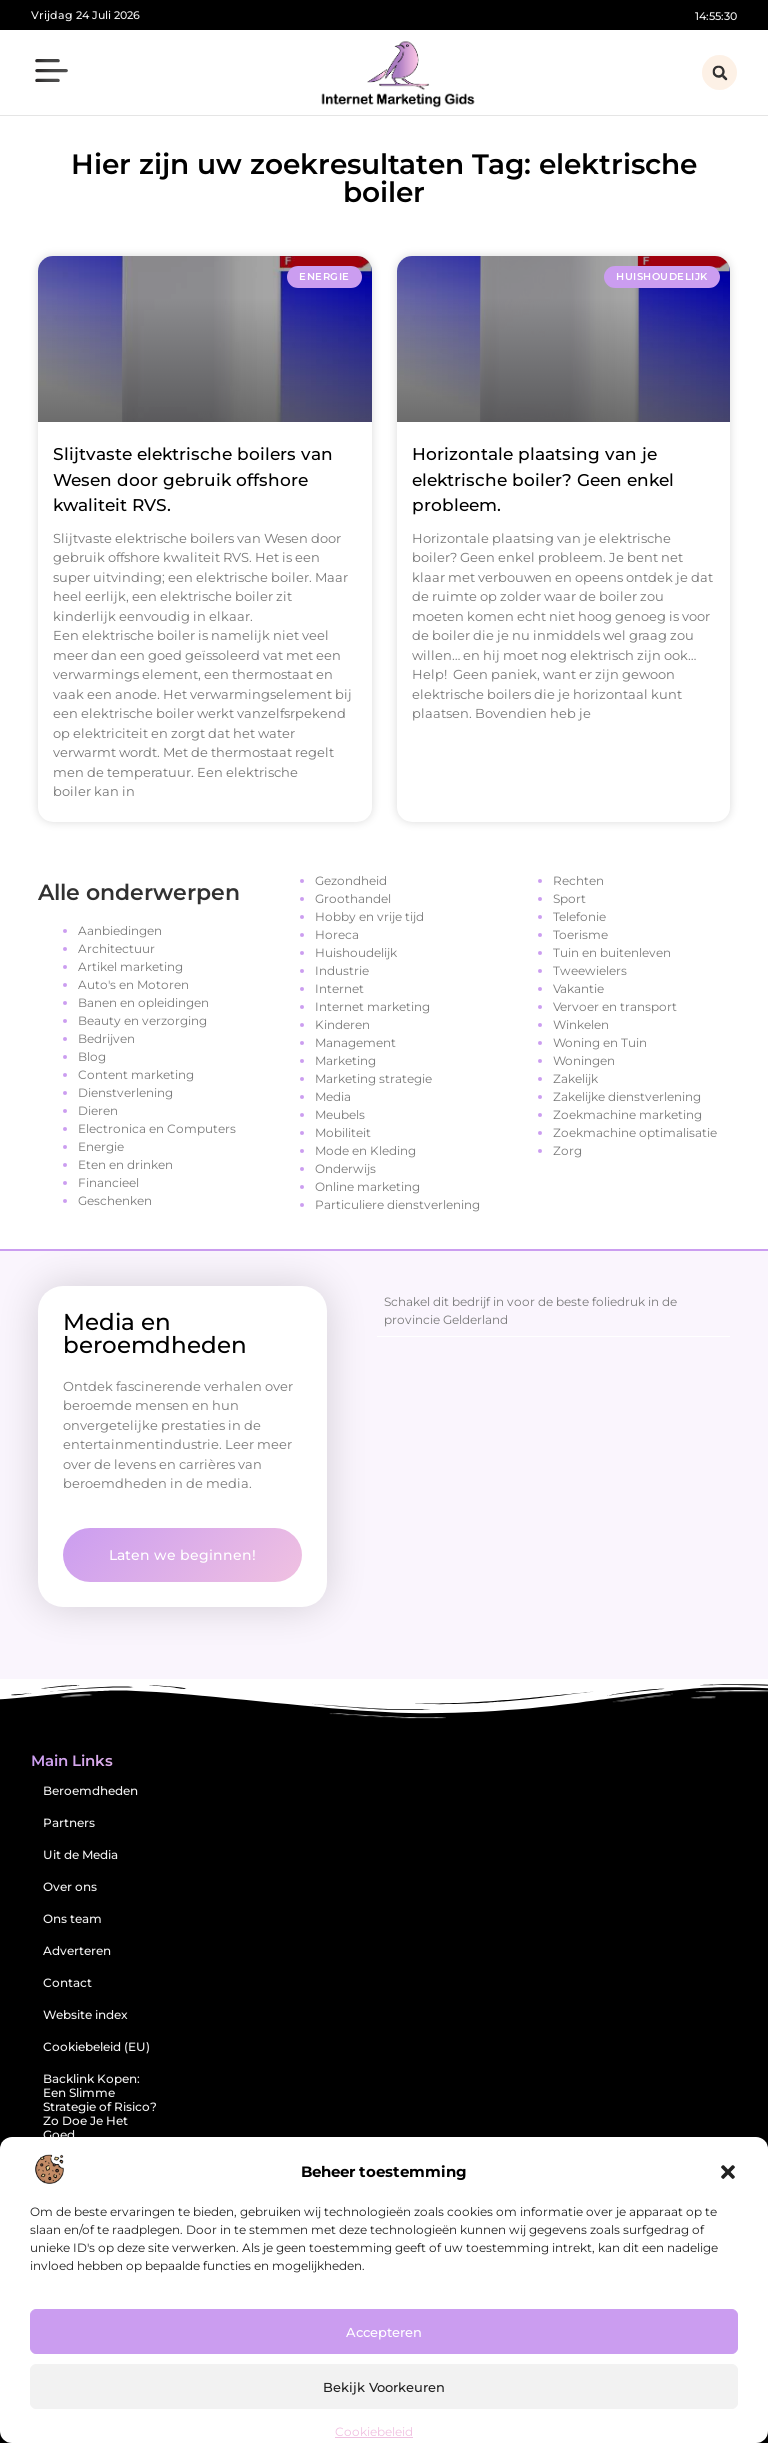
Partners (69, 1822)
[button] (728, 2172)
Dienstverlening (125, 1092)
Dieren (98, 1110)
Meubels (340, 1114)
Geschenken (115, 1200)
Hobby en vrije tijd (369, 916)
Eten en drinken (125, 1164)
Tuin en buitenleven (612, 952)
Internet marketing (372, 1006)
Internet (339, 988)
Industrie (342, 970)
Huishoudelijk (356, 952)
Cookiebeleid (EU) (96, 2046)
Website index (85, 2014)
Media (333, 1096)
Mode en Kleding (365, 1150)
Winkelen (581, 1024)
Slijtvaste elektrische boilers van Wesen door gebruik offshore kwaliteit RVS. (193, 479)
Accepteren (384, 2332)
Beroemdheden (90, 1790)
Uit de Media (80, 1854)
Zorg (567, 1150)
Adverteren (77, 1950)
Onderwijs (345, 1168)
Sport (569, 898)
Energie (101, 1146)
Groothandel (353, 898)
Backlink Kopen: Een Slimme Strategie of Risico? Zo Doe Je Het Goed (100, 2106)
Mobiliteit (343, 1132)
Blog (92, 1056)
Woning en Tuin (600, 1042)
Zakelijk (575, 1078)
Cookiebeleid (374, 2431)
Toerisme (580, 934)
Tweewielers (590, 970)
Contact (67, 1982)
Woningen (584, 1060)
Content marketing (136, 1074)
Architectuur (116, 948)
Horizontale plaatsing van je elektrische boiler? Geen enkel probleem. (543, 479)
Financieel (108, 1182)
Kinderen (342, 1024)
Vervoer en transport (615, 1006)
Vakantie (578, 988)
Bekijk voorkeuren (384, 2387)
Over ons (70, 1886)
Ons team (72, 1918)
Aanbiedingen (120, 930)
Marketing (345, 1060)
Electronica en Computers (157, 1128)
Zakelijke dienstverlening (627, 1096)
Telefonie (579, 916)
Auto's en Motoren (133, 984)
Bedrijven (106, 1038)
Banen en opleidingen (143, 1002)
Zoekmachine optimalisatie (635, 1132)
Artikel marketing (130, 966)
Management (355, 1042)
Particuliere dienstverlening (397, 1204)
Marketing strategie (373, 1078)
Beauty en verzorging (142, 1020)
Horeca (337, 934)
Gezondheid (351, 880)
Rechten (578, 880)
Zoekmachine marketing (627, 1114)
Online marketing (367, 1186)
